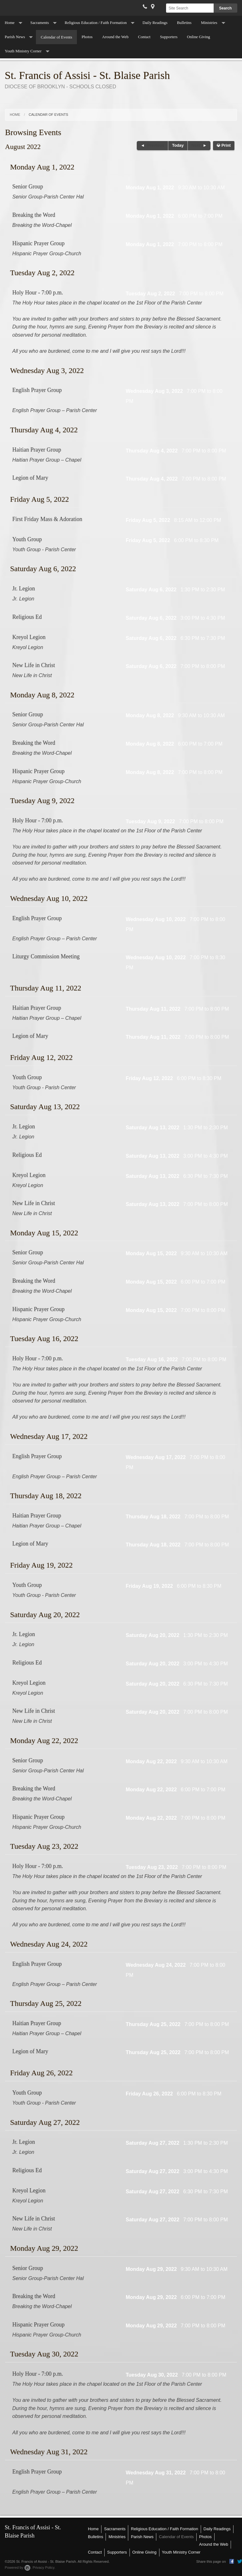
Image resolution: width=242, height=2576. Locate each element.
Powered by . (18, 2567)
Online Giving (198, 37)
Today (178, 145)
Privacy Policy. (43, 2567)
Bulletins (184, 23)
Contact (144, 37)
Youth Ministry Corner (23, 51)
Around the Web (115, 37)
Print (224, 145)
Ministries (209, 23)
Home (9, 23)
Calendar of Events (56, 37)
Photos (87, 37)
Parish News (15, 37)
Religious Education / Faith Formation (96, 23)
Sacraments (39, 23)
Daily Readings (154, 23)
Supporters (168, 37)
